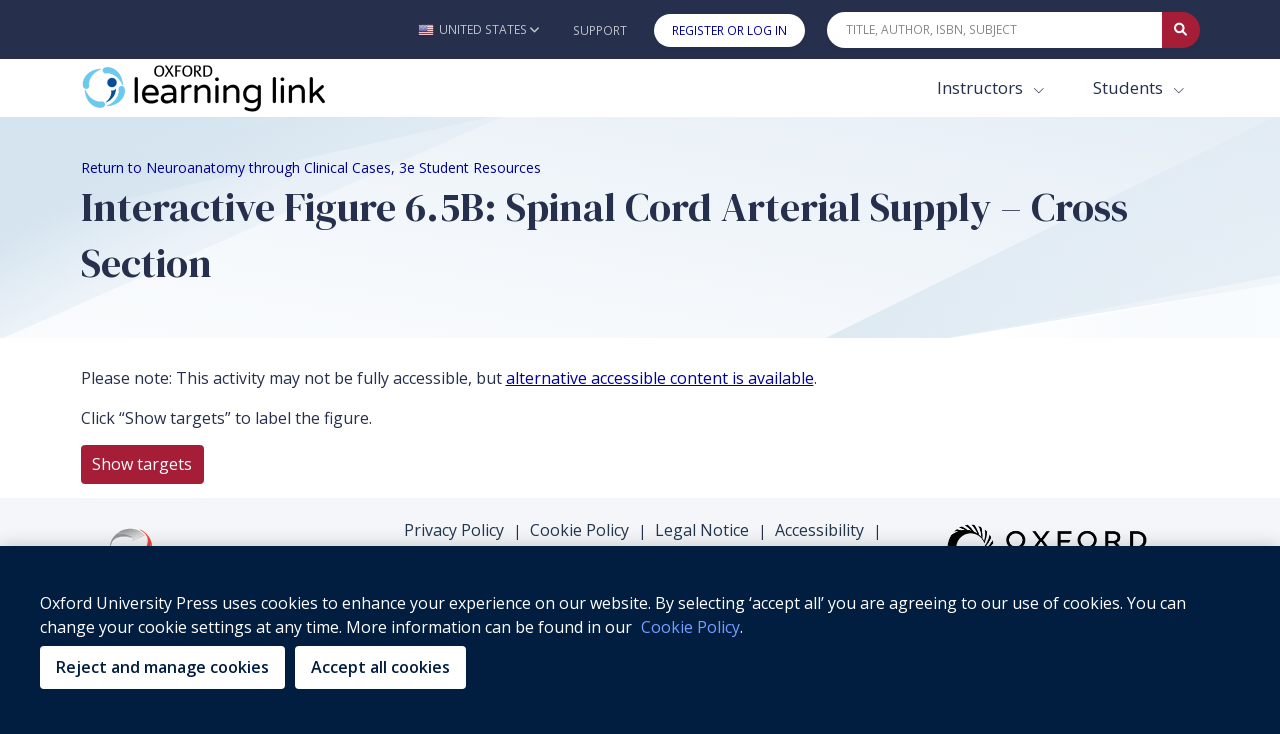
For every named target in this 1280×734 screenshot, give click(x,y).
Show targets (142, 464)
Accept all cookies (380, 667)
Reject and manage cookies (162, 667)
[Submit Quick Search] (1181, 30)
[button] (478, 29)
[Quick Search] (995, 30)
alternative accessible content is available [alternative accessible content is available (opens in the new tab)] (660, 378)
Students (1130, 87)
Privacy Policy (454, 530)
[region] (640, 640)
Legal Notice (702, 530)
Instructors (982, 87)
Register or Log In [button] (729, 30)
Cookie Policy (579, 530)
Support (600, 30)
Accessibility (819, 530)
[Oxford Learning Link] (231, 88)
